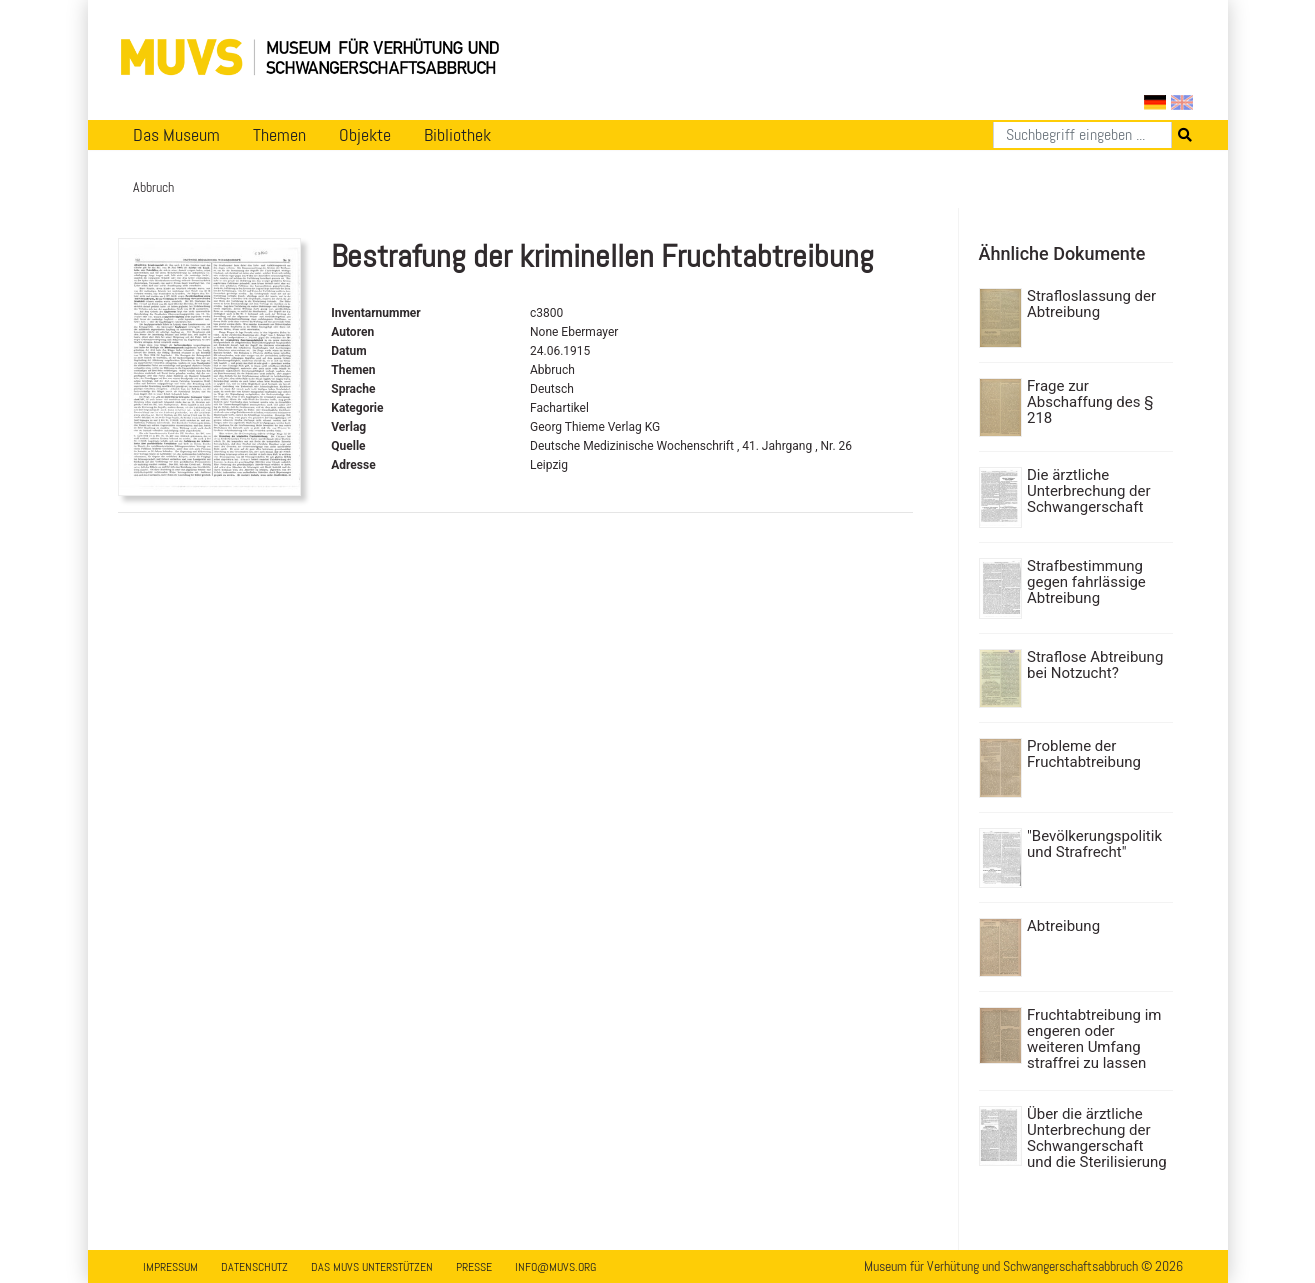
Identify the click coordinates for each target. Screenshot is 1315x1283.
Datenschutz (254, 1267)
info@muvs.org (555, 1267)
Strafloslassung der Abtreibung (1091, 304)
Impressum (170, 1267)
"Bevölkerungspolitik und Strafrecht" (1094, 844)
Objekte (365, 135)
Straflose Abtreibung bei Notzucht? (1095, 665)
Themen (279, 135)
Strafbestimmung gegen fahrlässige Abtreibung (1086, 582)
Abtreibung (1063, 926)
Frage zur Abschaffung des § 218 (1090, 402)
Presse (474, 1267)
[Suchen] (1082, 135)
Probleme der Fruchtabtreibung (1084, 754)
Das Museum (176, 135)
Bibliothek (457, 135)
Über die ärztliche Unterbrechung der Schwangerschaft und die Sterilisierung (1097, 1138)
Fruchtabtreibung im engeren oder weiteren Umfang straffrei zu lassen (1094, 1039)
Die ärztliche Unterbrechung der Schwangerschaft (1089, 491)
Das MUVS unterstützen (372, 1267)
